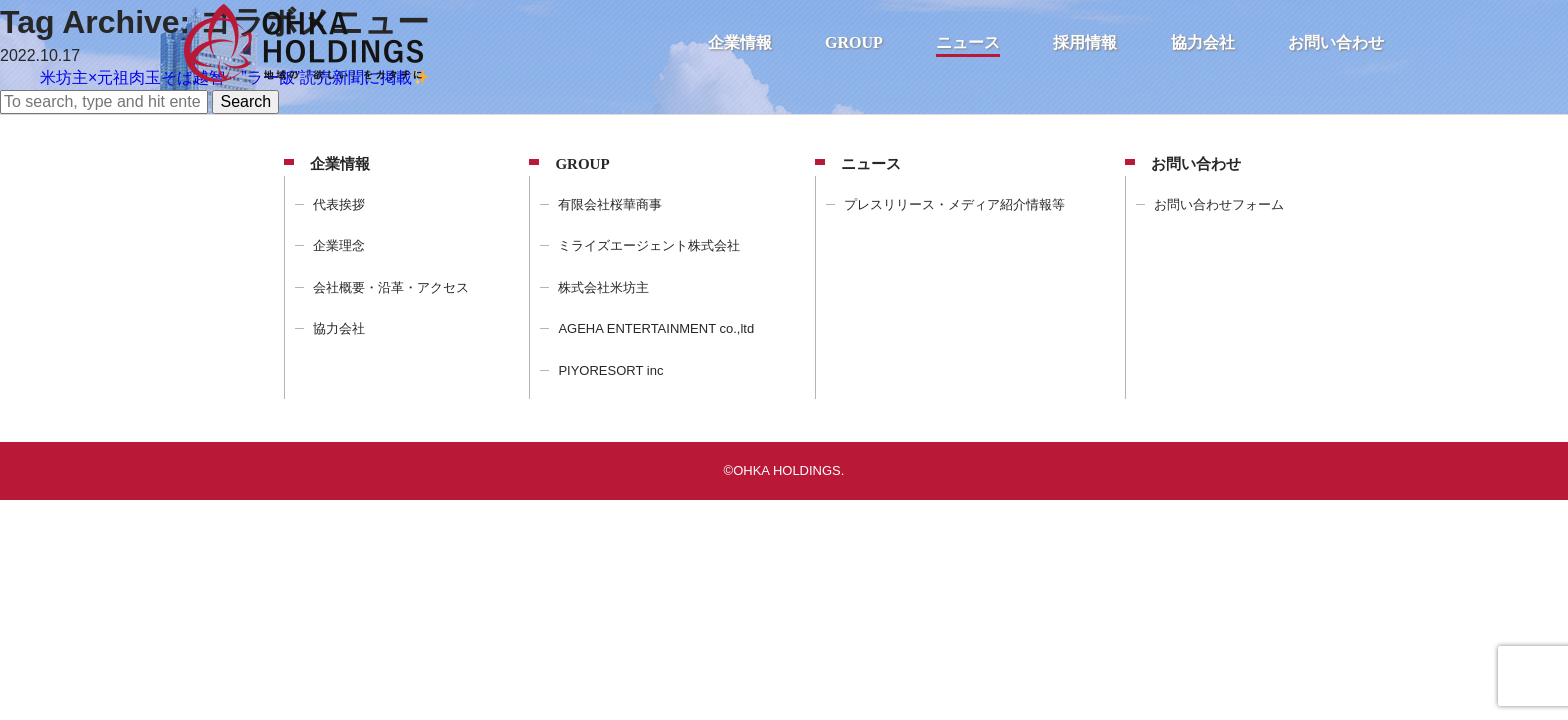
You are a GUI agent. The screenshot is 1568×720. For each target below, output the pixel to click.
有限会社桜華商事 (610, 204)
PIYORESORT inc (610, 370)
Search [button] (245, 101)
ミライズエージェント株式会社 (649, 245)
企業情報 (740, 42)
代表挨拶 (339, 204)
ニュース (968, 42)
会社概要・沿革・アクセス (391, 287)
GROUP (854, 42)
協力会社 (1203, 42)
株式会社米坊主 (603, 287)
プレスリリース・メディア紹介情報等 (954, 204)
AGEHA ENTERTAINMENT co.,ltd (656, 328)
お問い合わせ (1336, 42)
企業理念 (339, 245)
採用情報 (1085, 42)
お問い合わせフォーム (1219, 204)
